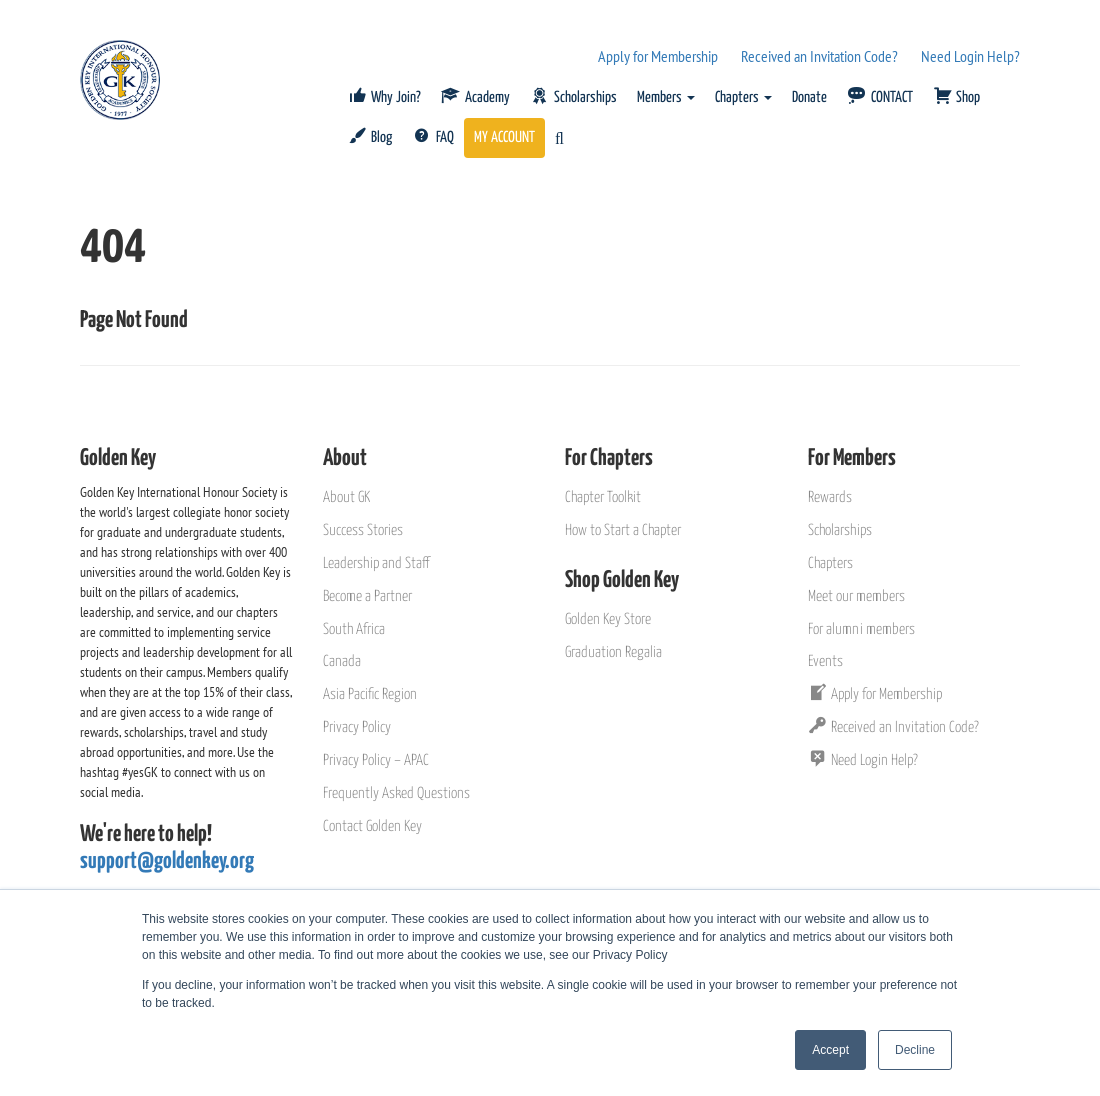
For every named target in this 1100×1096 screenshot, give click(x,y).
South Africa (354, 629)
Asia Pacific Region (370, 694)
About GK (346, 497)
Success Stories (363, 530)
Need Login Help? (970, 56)
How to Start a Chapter (623, 530)
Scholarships (840, 530)
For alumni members (861, 629)
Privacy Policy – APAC (376, 760)
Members (666, 97)
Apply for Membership (658, 56)
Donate (809, 97)
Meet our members (856, 596)
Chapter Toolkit (603, 497)
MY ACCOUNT (504, 137)
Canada (342, 661)
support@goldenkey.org (167, 861)
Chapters (743, 97)
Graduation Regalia (613, 652)
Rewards (830, 497)
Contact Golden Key (372, 826)
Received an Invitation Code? (819, 56)
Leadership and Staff (376, 563)
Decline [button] (915, 1050)
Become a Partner (367, 596)
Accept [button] (830, 1050)
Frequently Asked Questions (396, 793)
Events (825, 661)
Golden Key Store (608, 619)
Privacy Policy (357, 727)
